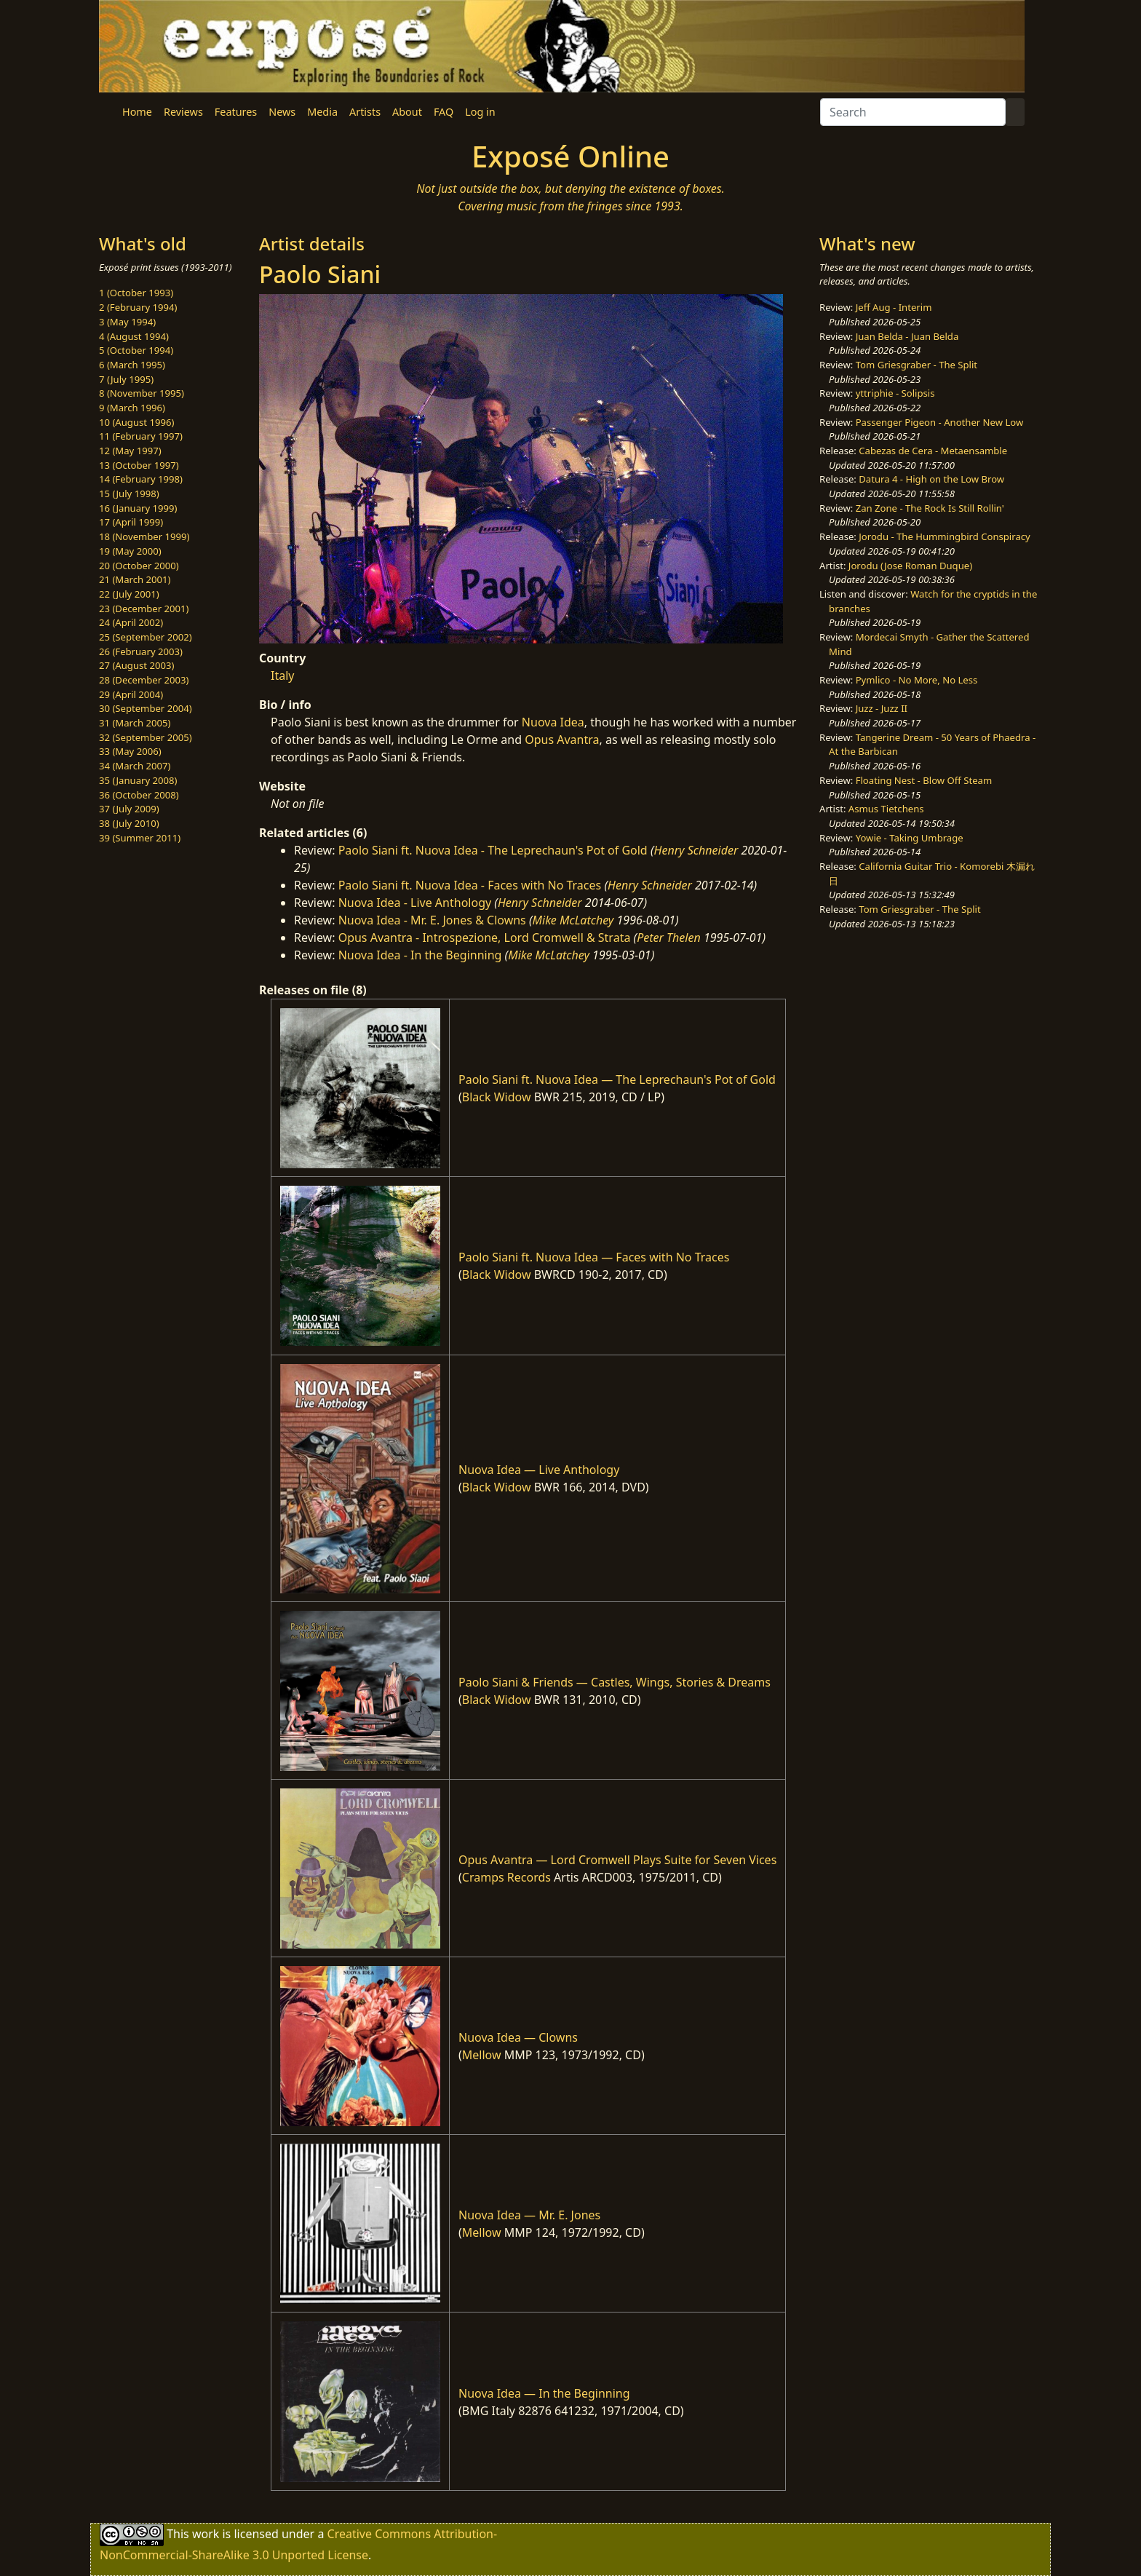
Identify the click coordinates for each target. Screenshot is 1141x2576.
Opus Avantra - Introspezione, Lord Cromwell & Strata (484, 938)
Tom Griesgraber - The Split (916, 364)
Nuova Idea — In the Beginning (544, 2393)
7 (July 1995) (126, 379)
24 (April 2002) (131, 622)
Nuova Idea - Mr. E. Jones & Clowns (432, 920)
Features (236, 112)
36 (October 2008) (139, 794)
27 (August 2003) (136, 665)
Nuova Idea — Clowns (518, 2037)
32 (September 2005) (145, 737)
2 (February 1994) (138, 307)
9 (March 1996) (132, 407)
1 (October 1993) (136, 292)
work (205, 2534)
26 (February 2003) (141, 651)
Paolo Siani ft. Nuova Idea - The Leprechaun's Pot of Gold (493, 850)
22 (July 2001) (129, 594)
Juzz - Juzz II (881, 708)
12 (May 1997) (130, 450)
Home (137, 112)
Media (322, 112)
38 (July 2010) (129, 823)
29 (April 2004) (131, 694)
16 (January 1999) (138, 508)
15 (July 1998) (129, 493)
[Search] (913, 112)
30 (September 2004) (145, 708)
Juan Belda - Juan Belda (907, 336)
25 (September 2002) (145, 636)
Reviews (183, 112)
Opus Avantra (562, 740)
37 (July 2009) (129, 808)
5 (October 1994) (136, 350)
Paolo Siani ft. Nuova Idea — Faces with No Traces (593, 1257)
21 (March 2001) (134, 579)
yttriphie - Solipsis (895, 393)
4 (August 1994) (134, 336)
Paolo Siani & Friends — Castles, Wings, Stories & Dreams (614, 1682)
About (407, 112)
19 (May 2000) (130, 551)
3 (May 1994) (127, 321)
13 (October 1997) (139, 465)
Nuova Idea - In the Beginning (420, 955)
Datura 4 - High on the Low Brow (931, 479)
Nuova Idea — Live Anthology (538, 1470)
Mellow (481, 2055)
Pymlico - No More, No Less (917, 679)
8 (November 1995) (141, 393)
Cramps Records (506, 1877)
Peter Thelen (669, 938)
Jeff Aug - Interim (894, 307)
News (282, 112)
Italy (282, 675)
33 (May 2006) (130, 751)
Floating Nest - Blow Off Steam (924, 780)
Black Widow (496, 1097)
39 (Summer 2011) (139, 837)
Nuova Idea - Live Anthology (415, 903)
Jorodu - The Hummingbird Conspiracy (944, 536)
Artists (365, 112)
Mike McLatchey (573, 920)
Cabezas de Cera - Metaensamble (933, 450)
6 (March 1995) (132, 364)
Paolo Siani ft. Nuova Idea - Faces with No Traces (470, 885)
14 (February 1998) (141, 479)
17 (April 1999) (131, 521)
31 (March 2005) (134, 722)
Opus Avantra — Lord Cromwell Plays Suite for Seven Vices (617, 1860)
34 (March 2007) (134, 765)
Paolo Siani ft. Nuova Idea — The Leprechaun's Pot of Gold (617, 1079)
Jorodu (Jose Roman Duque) (910, 565)
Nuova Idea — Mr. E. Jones (529, 2215)
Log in (480, 112)
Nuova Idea (553, 722)
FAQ (443, 112)
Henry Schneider (696, 850)
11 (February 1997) (141, 436)
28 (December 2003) (143, 679)
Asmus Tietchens (886, 808)
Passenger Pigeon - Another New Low (940, 422)
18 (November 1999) (144, 536)
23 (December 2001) (143, 608)
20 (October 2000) (139, 565)
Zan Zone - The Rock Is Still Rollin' (930, 508)
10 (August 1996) (136, 422)
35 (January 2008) (138, 780)
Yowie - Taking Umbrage (909, 837)
